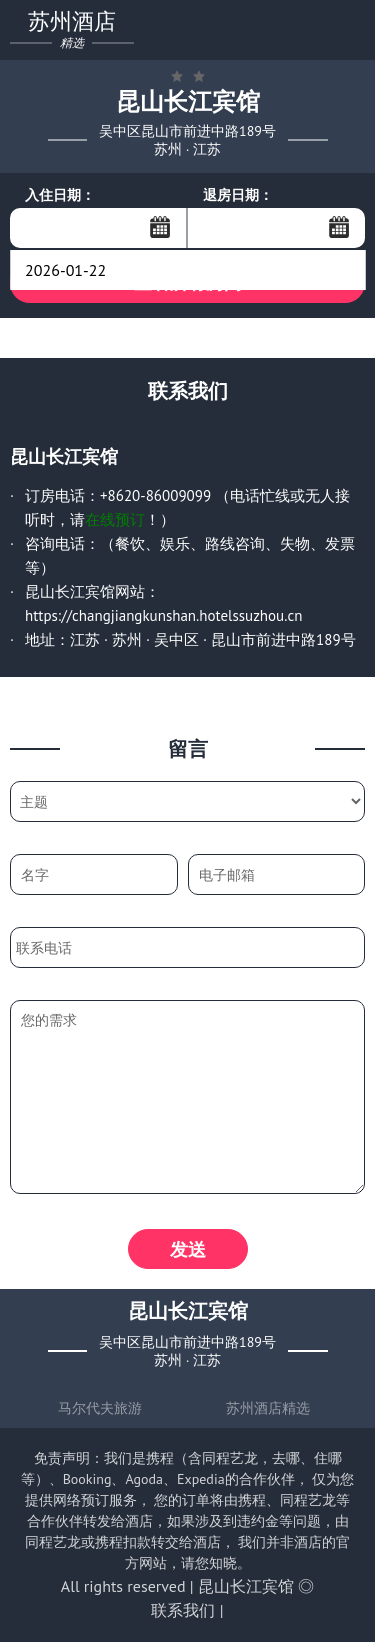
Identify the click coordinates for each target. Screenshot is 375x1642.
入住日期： (60, 195)
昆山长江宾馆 (246, 1586)
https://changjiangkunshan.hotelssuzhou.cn (163, 615)
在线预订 (115, 519)
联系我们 (183, 1610)
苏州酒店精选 (268, 1408)
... (160, 227)
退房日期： (238, 195)
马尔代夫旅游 (100, 1408)
